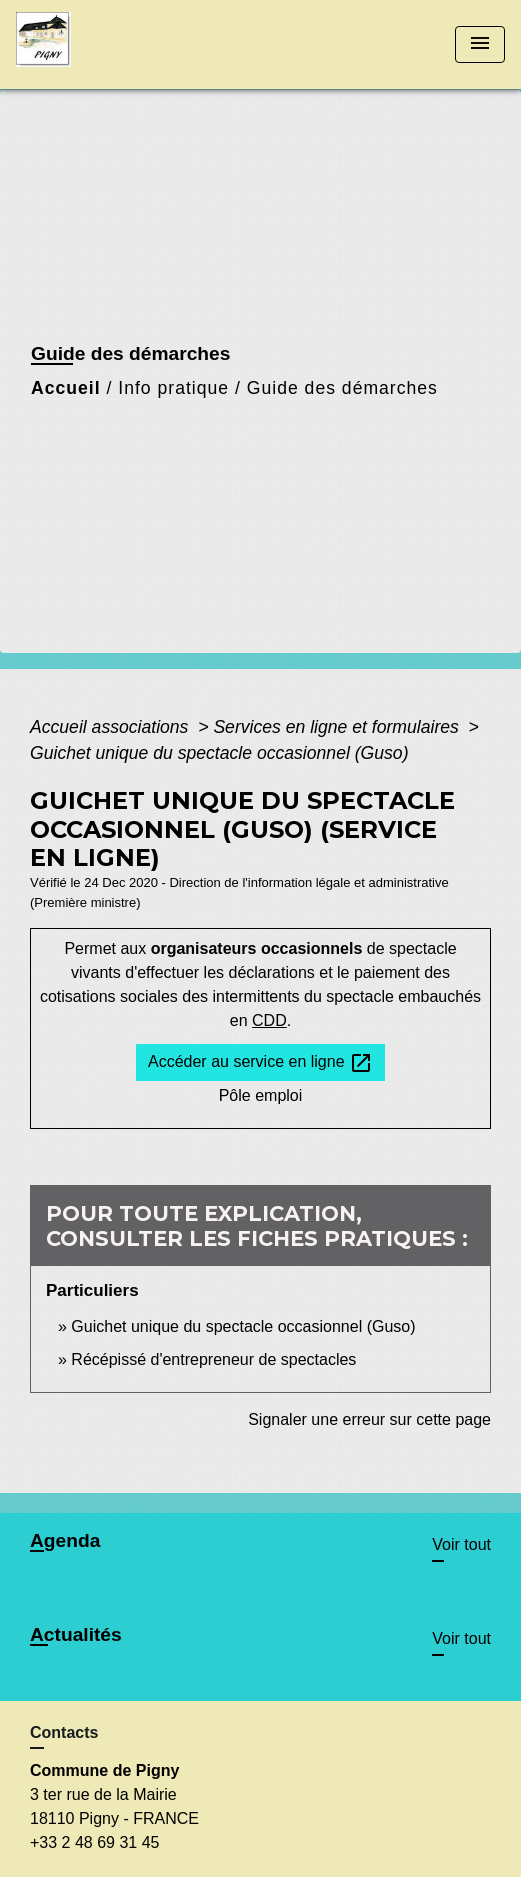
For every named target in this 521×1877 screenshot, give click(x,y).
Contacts (64, 1732)
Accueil (66, 388)
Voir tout (461, 1544)
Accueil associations (111, 727)
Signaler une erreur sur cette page (369, 1419)
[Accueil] (91, 44)
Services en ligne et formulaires (338, 727)
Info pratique (173, 388)
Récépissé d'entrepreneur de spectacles (213, 1359)
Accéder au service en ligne (260, 1063)
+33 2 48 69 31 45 (94, 1842)
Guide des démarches (342, 388)
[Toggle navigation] (480, 44)
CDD (269, 1020)
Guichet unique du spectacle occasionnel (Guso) (219, 753)
